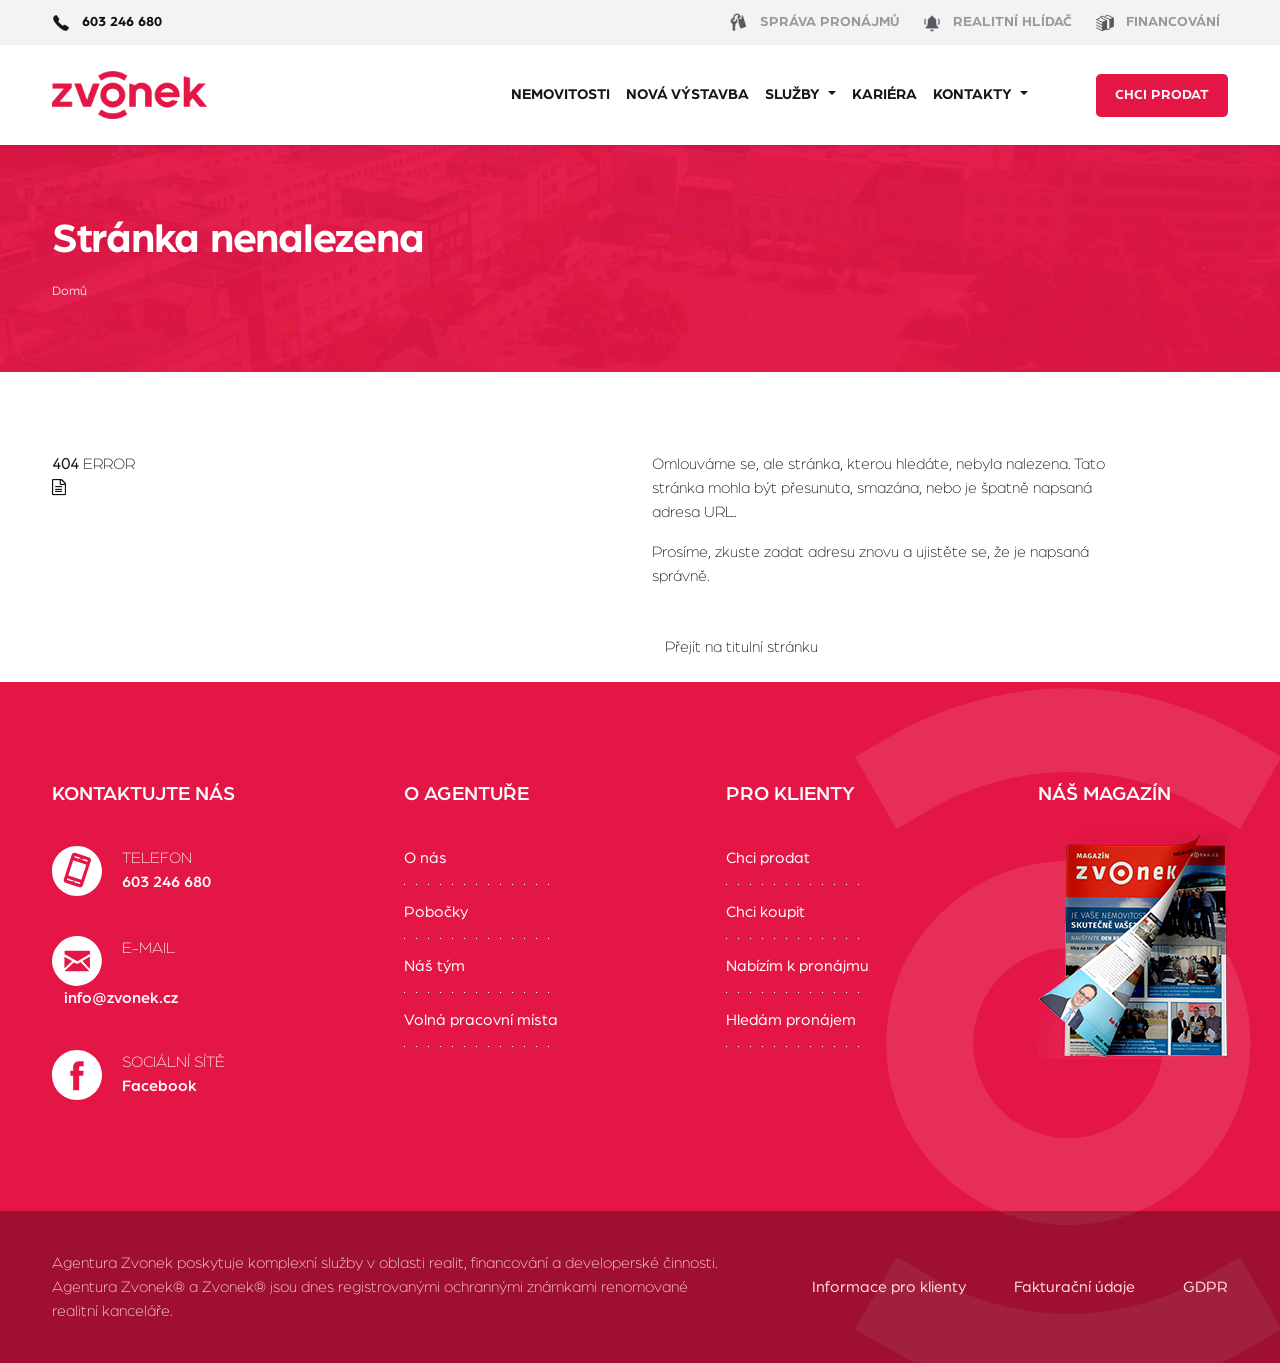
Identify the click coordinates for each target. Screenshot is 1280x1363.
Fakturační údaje (1074, 1287)
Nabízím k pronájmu (797, 966)
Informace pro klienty (889, 1287)
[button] (800, 95)
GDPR (1205, 1287)
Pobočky (436, 912)
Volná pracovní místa (481, 1020)
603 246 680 (166, 882)
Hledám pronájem (791, 1020)
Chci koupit (765, 912)
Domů (69, 291)
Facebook (159, 1086)
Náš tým (434, 966)
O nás (425, 858)
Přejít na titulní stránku (741, 647)
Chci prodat (1162, 95)
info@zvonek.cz (121, 998)
